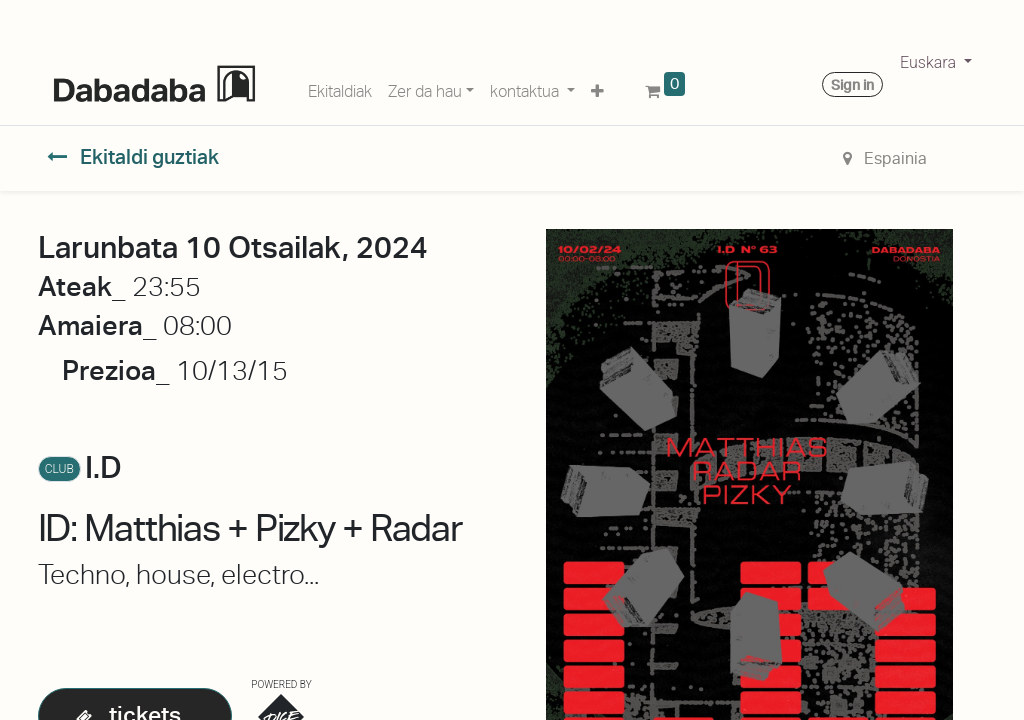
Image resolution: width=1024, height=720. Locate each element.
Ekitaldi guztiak (133, 157)
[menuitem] (340, 88)
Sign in (852, 85)
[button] (597, 88)
